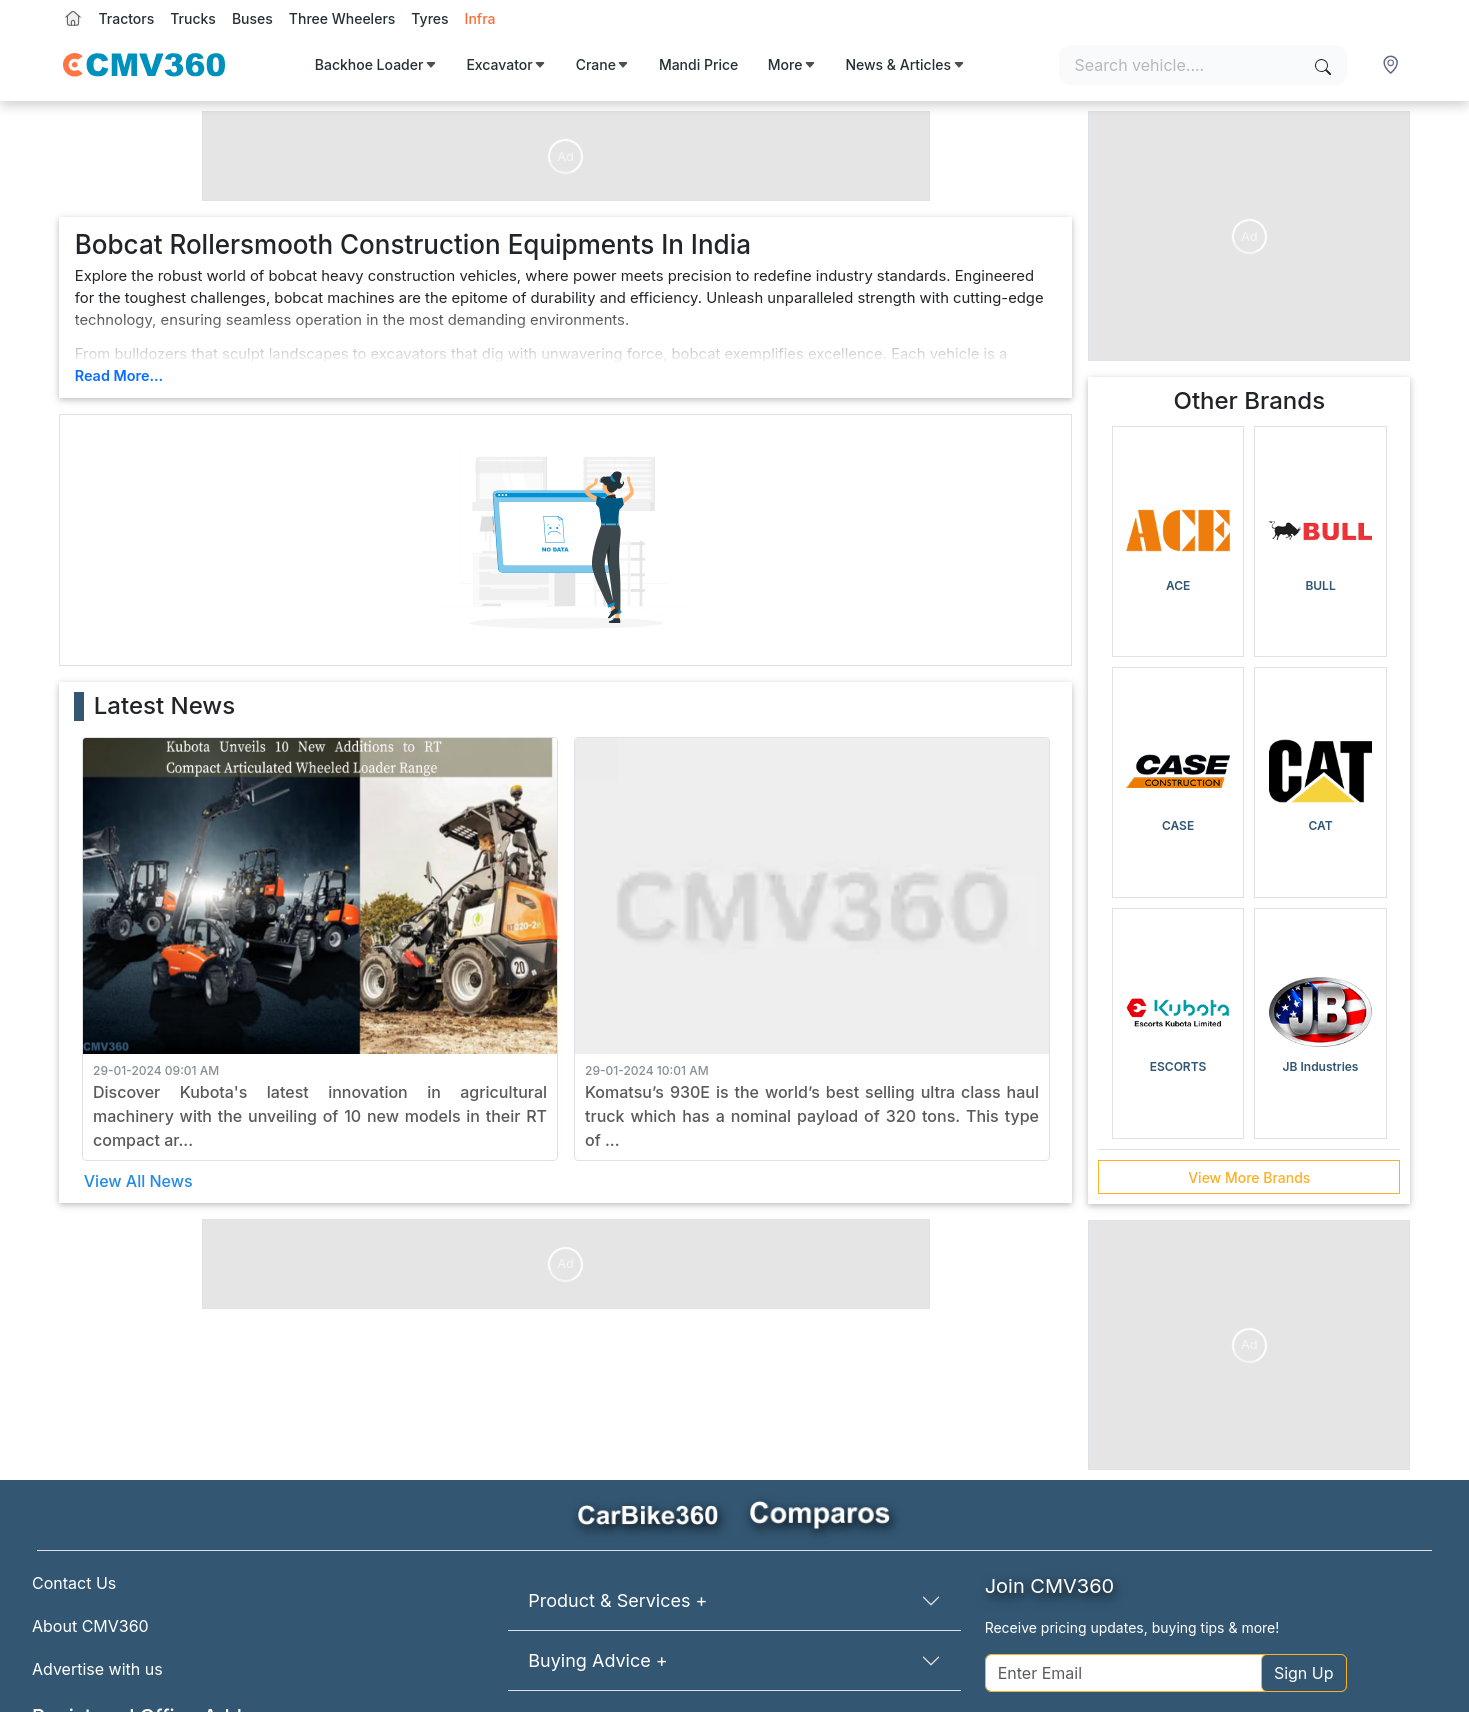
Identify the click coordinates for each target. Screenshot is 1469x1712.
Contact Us (74, 1583)
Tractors (127, 18)
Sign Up (1304, 1673)
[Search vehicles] (1203, 65)
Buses (252, 18)
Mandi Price (698, 64)
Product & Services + (617, 1600)
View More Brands (1249, 1177)
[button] (1393, 65)
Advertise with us (97, 1669)
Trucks (193, 18)
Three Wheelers (342, 18)
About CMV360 (90, 1626)
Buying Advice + (597, 1660)
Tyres (429, 18)
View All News (138, 1181)
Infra (480, 18)
